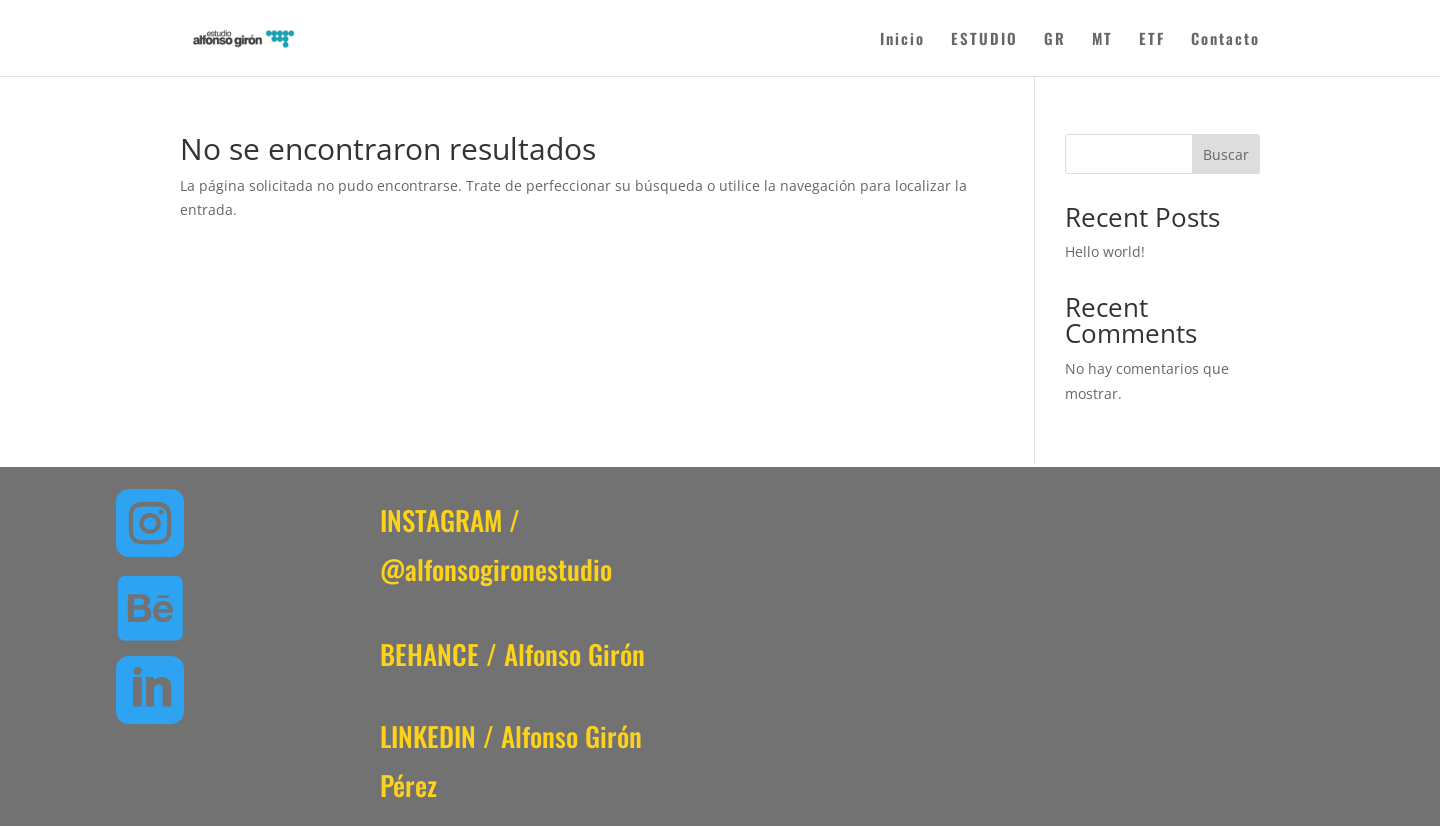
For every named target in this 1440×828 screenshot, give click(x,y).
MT (1102, 40)
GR (1055, 40)
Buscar (1226, 154)
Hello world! (1105, 251)
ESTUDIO (984, 40)
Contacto (1225, 40)
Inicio (902, 40)
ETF (1152, 40)
